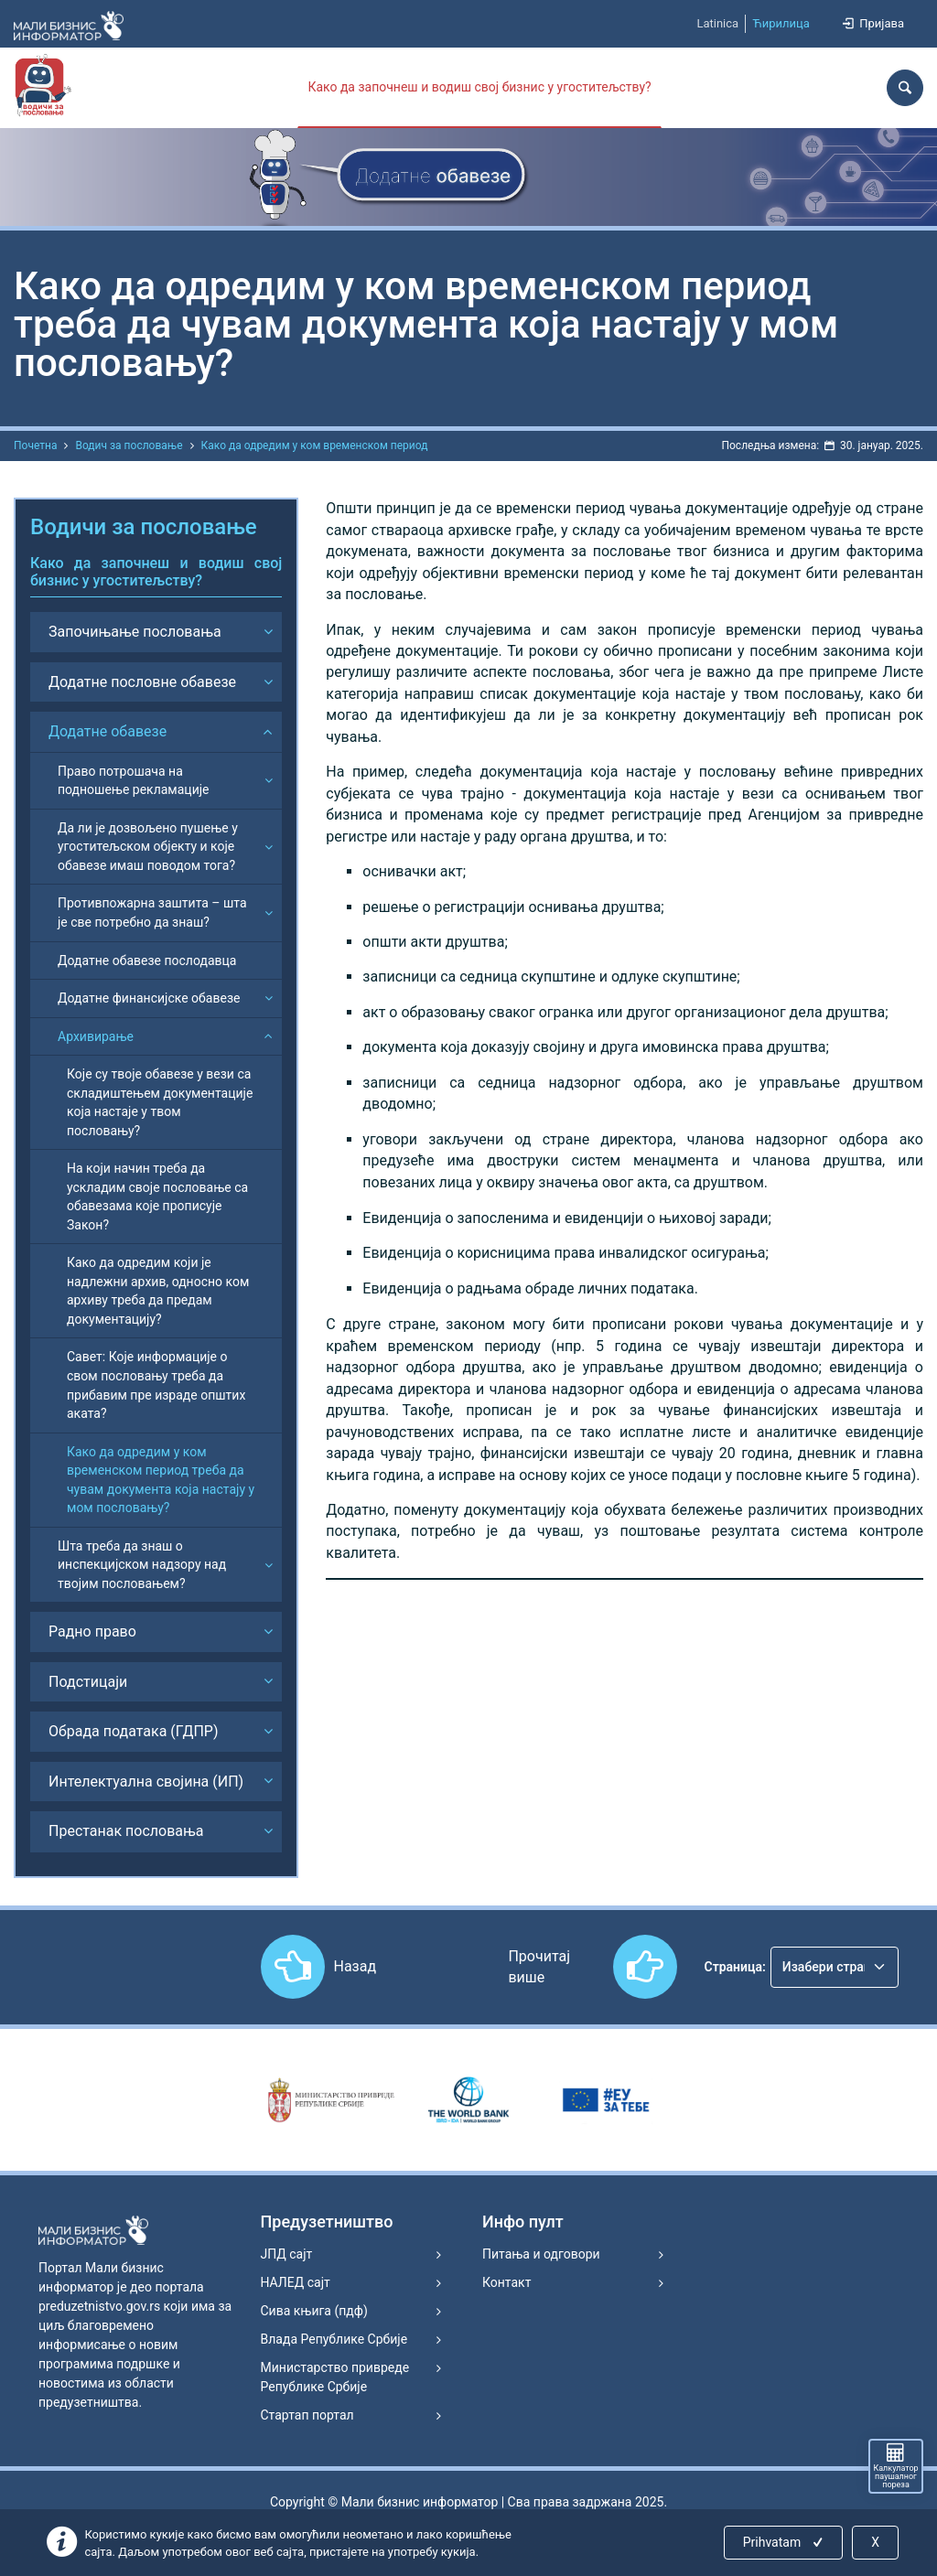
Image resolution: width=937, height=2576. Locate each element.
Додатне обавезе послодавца (147, 960)
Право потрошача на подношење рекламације (134, 781)
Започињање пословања (134, 631)
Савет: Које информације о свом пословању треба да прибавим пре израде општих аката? (156, 1385)
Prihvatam (784, 2542)
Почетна (35, 445)
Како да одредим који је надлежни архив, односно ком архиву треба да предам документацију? (158, 1290)
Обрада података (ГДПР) (133, 1731)
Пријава (872, 23)
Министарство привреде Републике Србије (335, 2377)
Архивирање (96, 1036)
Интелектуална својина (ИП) (145, 1781)
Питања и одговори (541, 2254)
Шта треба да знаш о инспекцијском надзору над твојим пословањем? (142, 1565)
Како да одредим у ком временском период (314, 445)
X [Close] (875, 2542)
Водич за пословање (128, 445)
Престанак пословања (126, 1831)
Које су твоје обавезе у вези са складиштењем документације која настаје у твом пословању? (160, 1102)
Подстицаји (87, 1681)
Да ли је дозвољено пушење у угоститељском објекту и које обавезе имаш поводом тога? (148, 847)
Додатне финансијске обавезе (149, 998)
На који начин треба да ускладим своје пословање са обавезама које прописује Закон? (157, 1196)
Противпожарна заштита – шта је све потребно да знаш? (152, 912)
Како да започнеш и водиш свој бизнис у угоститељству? (479, 87)
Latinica (717, 23)
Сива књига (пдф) (314, 2310)
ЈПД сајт (287, 2254)
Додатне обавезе (107, 731)
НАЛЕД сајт (295, 2282)
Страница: (735, 1966)
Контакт (506, 2282)
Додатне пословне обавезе (142, 682)
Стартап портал (307, 2415)
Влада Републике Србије (334, 2339)
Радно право (92, 1631)
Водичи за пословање (143, 527)
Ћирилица (781, 23)
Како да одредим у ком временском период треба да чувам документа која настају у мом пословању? (160, 1480)
